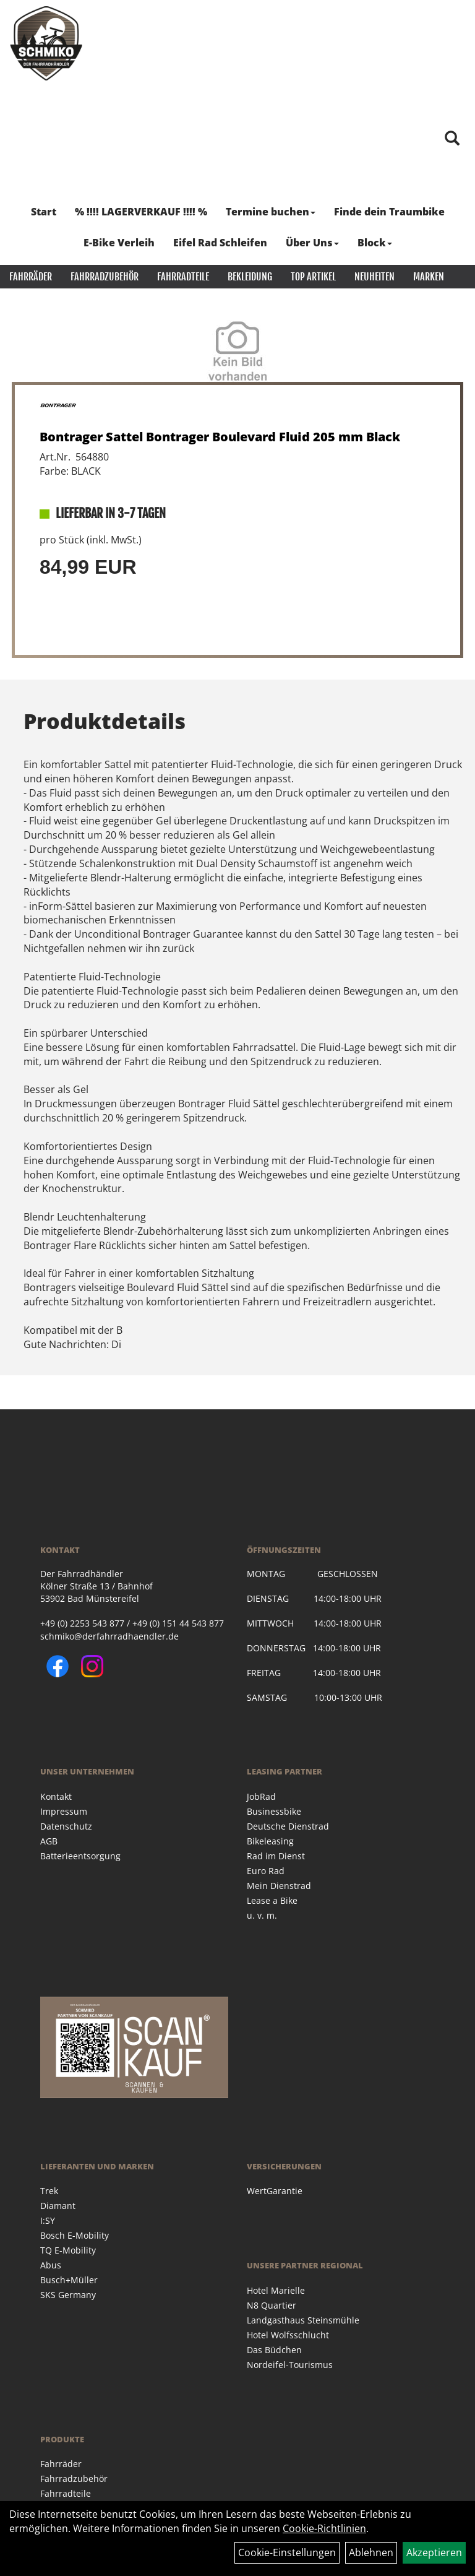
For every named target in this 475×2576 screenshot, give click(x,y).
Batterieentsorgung (80, 1856)
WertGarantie (274, 2191)
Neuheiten (374, 276)
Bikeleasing (270, 1841)
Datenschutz (66, 1826)
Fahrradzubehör (105, 276)
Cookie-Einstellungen (287, 2552)
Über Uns (312, 242)
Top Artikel (313, 276)
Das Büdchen (274, 2350)
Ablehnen (371, 2552)
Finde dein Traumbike (389, 211)
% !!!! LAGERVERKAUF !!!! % (141, 211)
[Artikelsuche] (452, 139)
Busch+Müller (69, 2280)
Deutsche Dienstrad (288, 1826)
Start (43, 211)
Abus (50, 2265)
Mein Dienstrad (279, 1885)
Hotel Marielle (276, 2290)
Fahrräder (30, 276)
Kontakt (56, 1796)
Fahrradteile (183, 276)
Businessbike (274, 1811)
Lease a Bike (272, 1900)
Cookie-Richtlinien (324, 2528)
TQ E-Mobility (68, 2250)
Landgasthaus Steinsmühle (303, 2320)
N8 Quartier (271, 2305)
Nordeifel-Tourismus (290, 2365)
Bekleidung (250, 276)
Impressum (63, 1811)
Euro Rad (266, 1871)
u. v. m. (262, 1915)
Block (374, 242)
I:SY (47, 2220)
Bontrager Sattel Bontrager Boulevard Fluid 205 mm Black (220, 436)
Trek (49, 2191)
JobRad (261, 1796)
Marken (428, 276)
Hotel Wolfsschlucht (288, 2335)
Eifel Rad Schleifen (220, 242)
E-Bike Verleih (119, 242)
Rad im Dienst (276, 1856)
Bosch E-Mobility (74, 2235)
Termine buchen (270, 211)
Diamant (57, 2205)
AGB (49, 1841)
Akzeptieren (434, 2552)
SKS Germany (68, 2295)
